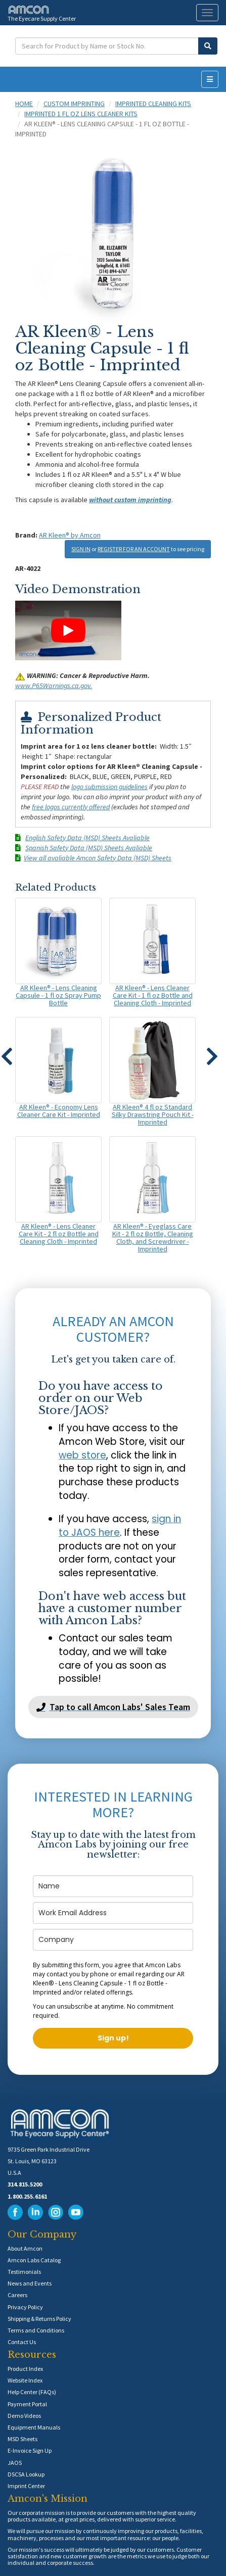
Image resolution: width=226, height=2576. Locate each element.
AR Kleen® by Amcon (70, 535)
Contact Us (22, 2342)
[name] (113, 1886)
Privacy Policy (25, 2307)
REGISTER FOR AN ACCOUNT (134, 549)
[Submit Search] (207, 46)
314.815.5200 (25, 2184)
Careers (17, 2295)
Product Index (25, 2368)
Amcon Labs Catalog (34, 2260)
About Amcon (25, 2248)
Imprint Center (26, 2486)
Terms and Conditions (36, 2330)
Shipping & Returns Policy (39, 2318)
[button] (211, 1051)
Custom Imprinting (74, 103)
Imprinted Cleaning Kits (153, 103)
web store (82, 1455)
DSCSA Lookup (26, 2474)
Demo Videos (24, 2415)
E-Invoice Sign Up (30, 2450)
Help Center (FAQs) (32, 2392)
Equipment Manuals (34, 2427)
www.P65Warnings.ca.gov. (53, 685)
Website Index (25, 2380)
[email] (113, 1913)
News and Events (30, 2283)
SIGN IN (81, 549)
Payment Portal (27, 2404)
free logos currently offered (71, 806)
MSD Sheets (22, 2439)
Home (24, 103)
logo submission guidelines (109, 786)
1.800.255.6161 (27, 2196)
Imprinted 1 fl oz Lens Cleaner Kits (81, 113)
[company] (113, 1940)
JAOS (15, 2462)
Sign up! (113, 2038)
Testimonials (24, 2271)
